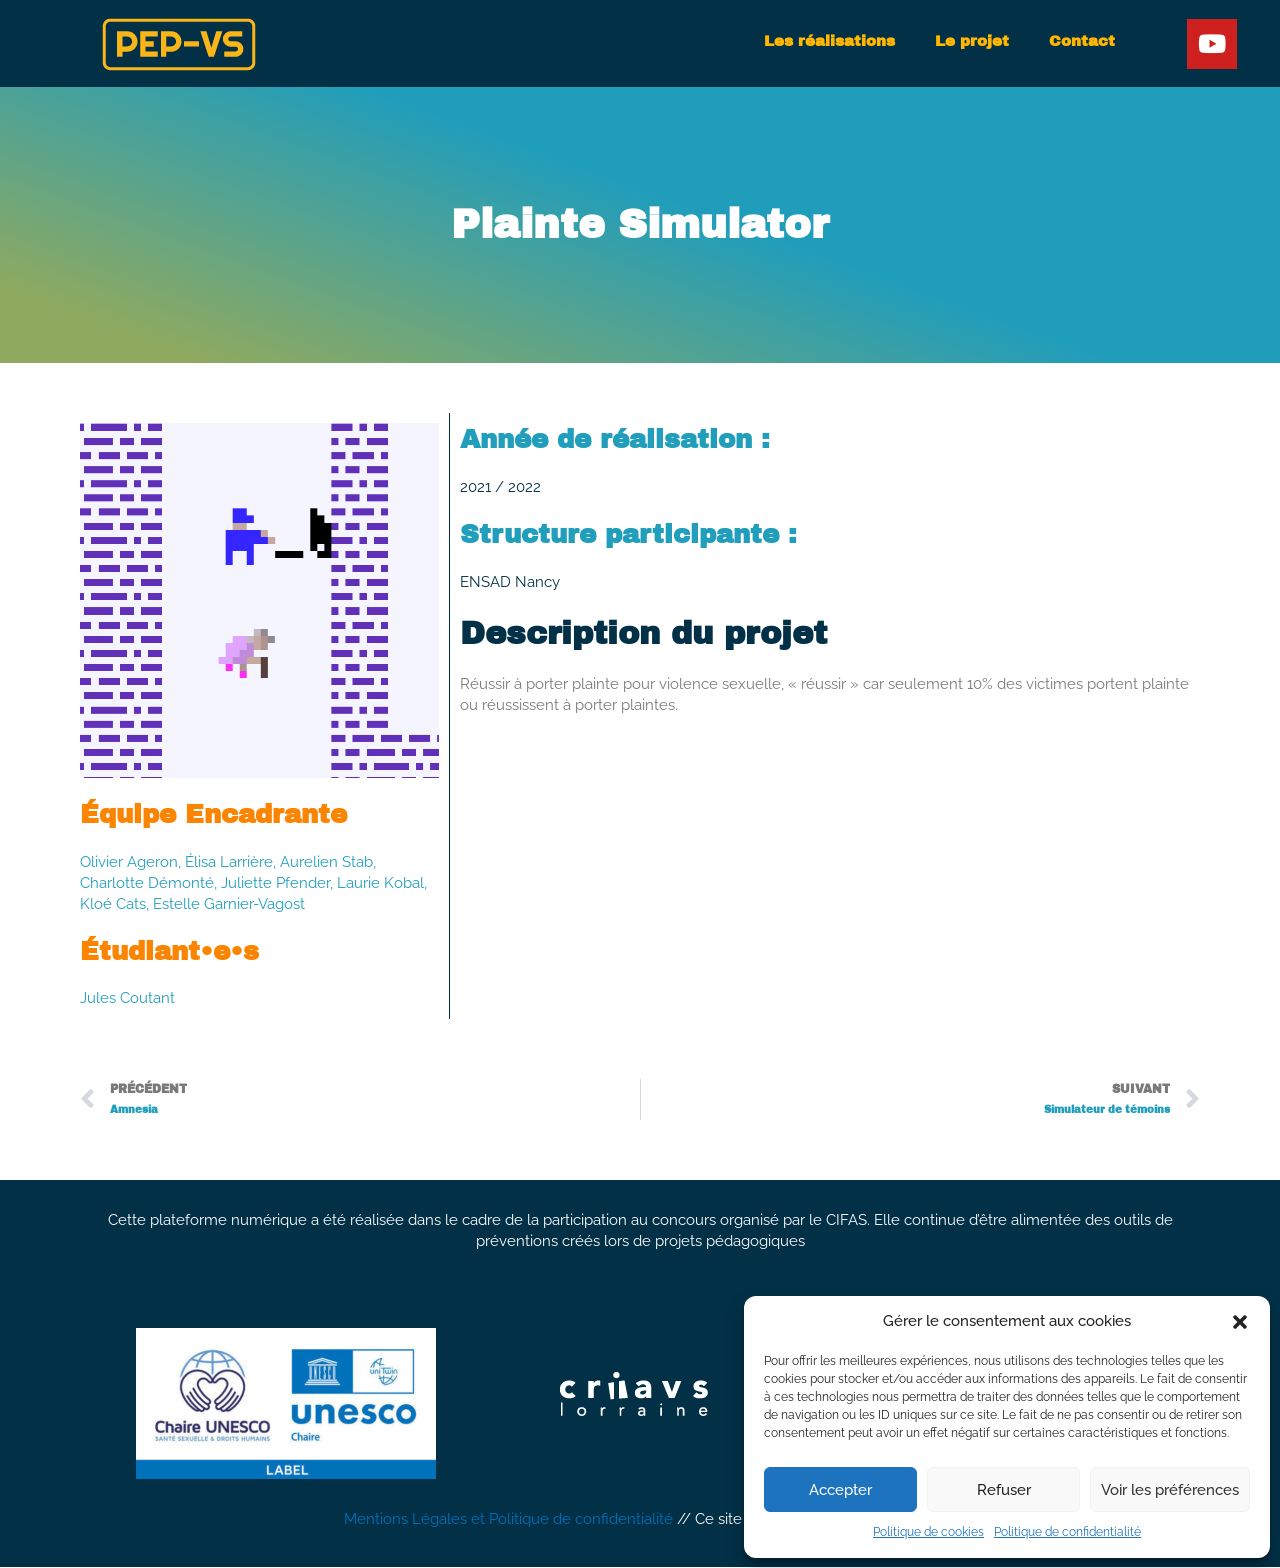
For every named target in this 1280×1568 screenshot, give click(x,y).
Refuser (1004, 1490)
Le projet (972, 41)
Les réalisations (829, 41)
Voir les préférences (1170, 1490)
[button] (1240, 1322)
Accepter (840, 1490)
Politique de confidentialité (1067, 1532)
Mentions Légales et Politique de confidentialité (508, 1521)
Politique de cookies (928, 1532)
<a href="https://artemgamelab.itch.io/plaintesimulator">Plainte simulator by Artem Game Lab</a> (830, 825)
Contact (1082, 41)
